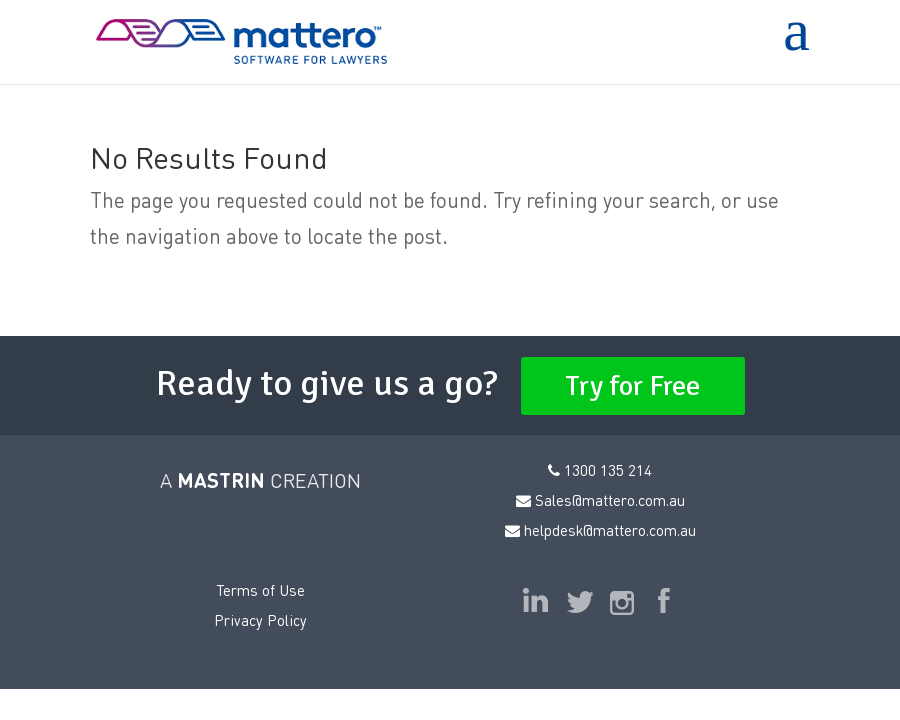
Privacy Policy (260, 620)
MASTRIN (221, 480)
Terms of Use (260, 590)
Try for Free (633, 386)
